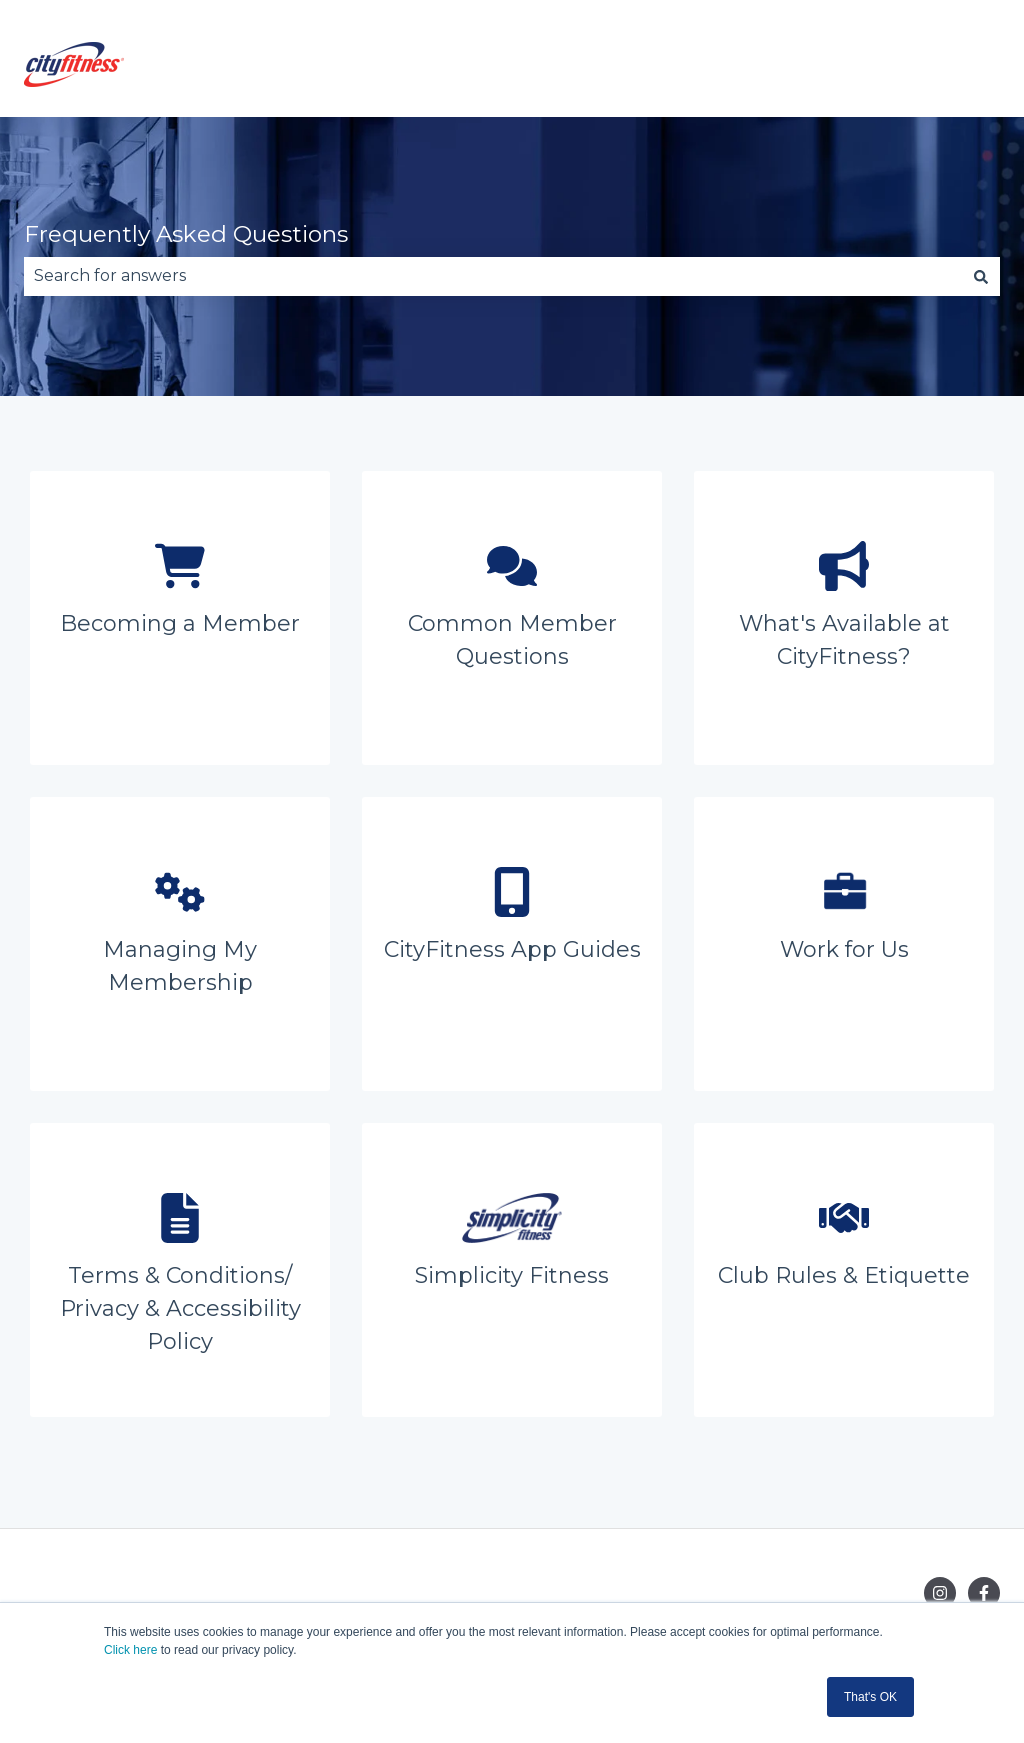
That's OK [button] (870, 1697)
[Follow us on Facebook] (984, 1593)
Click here (130, 1650)
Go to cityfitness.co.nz (894, 67)
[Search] (981, 276)
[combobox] (493, 276)
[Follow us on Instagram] (940, 1593)
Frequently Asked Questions (186, 234)
